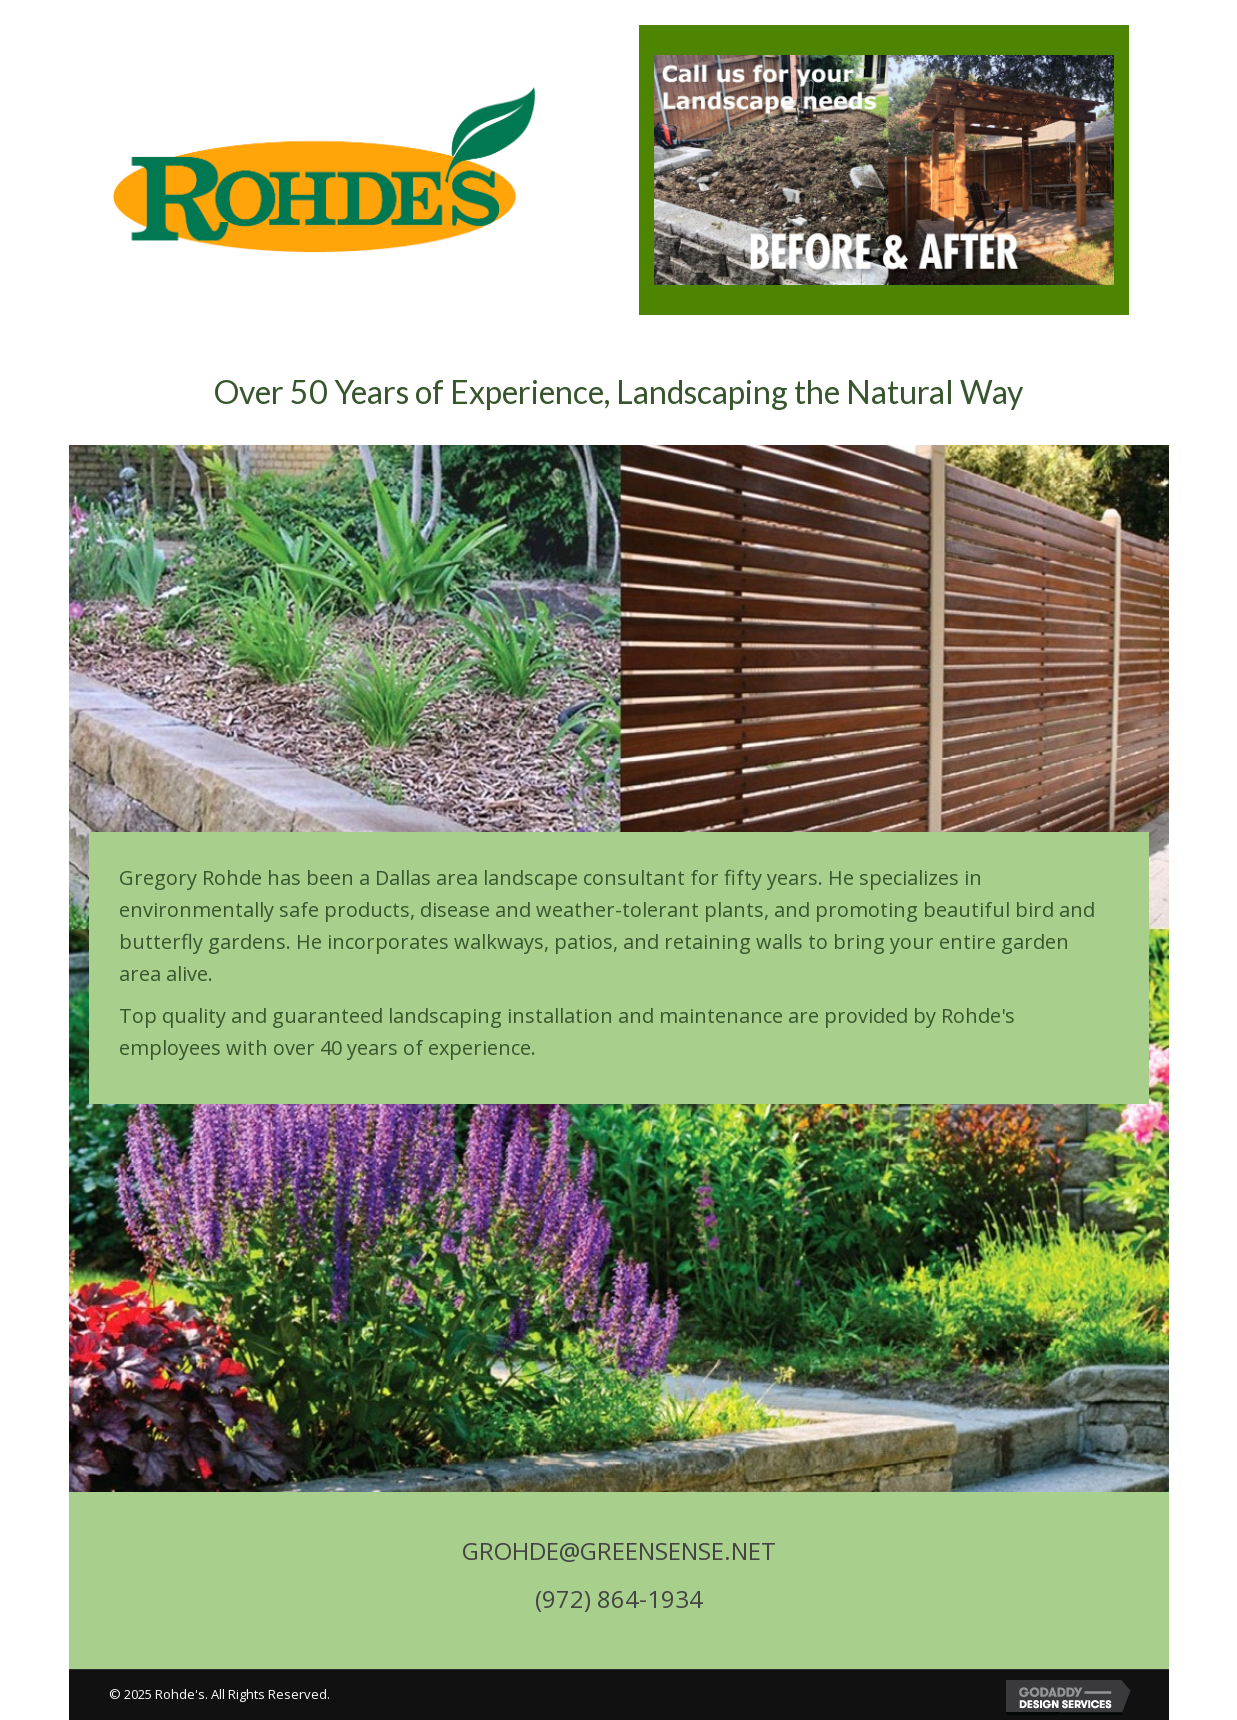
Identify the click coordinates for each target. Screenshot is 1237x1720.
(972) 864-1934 (619, 1598)
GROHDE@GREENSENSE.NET (619, 1550)
